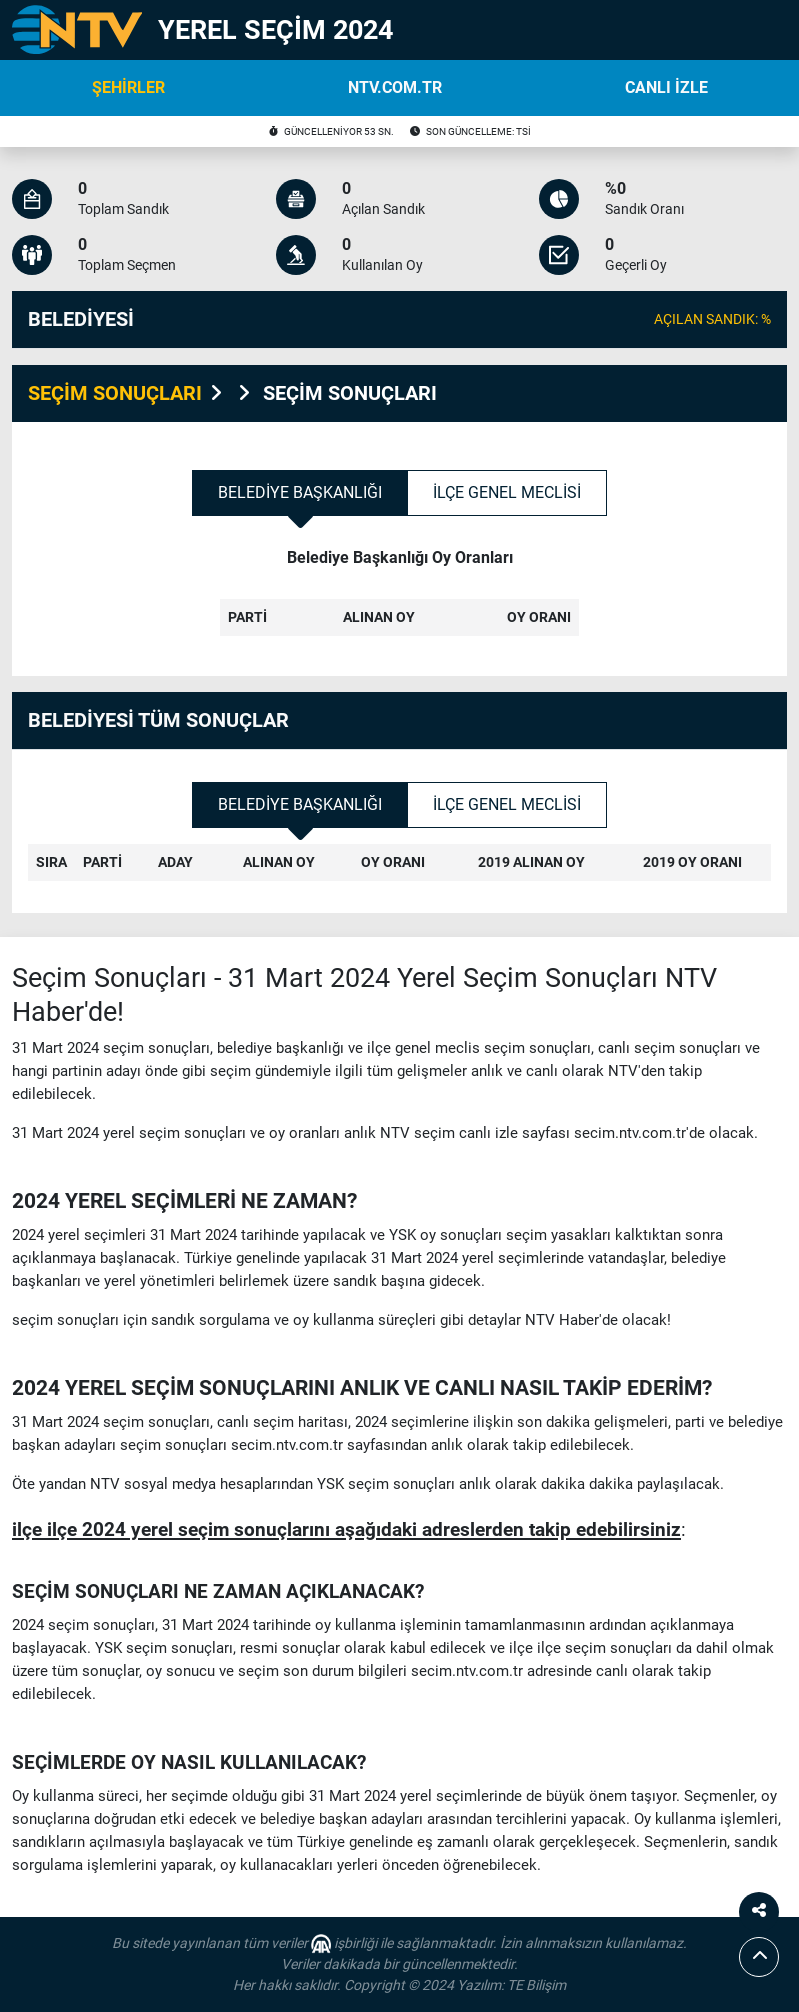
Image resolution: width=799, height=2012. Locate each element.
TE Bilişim (536, 1985)
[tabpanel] (399, 604)
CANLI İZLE (666, 87)
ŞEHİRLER (128, 87)
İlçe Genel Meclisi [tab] (507, 492)
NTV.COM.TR (395, 87)
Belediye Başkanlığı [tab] (300, 492)
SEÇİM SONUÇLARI (115, 393)
